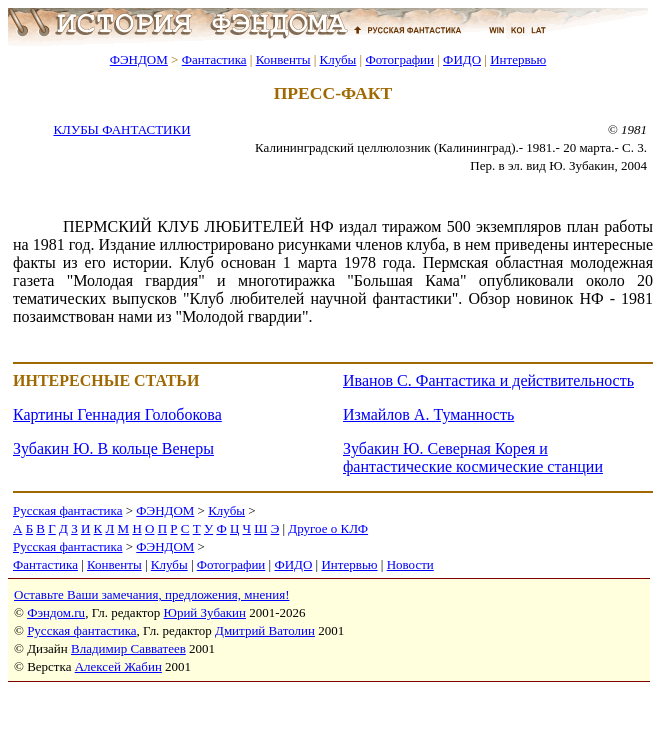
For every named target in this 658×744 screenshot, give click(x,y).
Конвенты (283, 59)
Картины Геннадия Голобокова (117, 414)
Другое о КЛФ (328, 528)
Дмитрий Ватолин (265, 630)
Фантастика (214, 59)
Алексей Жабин (118, 666)
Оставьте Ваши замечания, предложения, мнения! (151, 594)
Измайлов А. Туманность (428, 414)
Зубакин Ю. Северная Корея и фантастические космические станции (473, 457)
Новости (410, 564)
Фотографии (399, 59)
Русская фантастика (67, 510)
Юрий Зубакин (205, 612)
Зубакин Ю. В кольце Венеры (113, 448)
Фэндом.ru (56, 612)
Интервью (518, 59)
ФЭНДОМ (139, 59)
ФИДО (462, 59)
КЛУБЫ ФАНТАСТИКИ (121, 129)
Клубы (337, 59)
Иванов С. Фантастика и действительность (488, 380)
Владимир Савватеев (128, 648)
